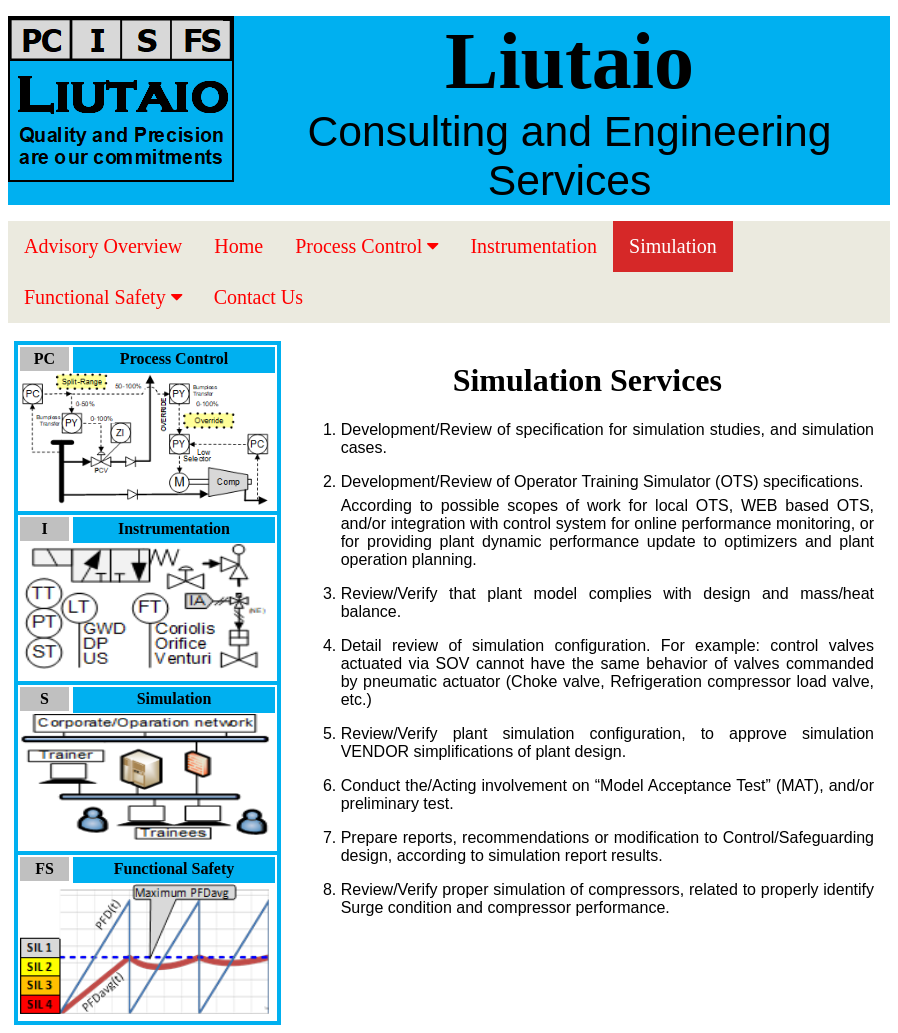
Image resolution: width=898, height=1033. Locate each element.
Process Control (366, 246)
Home (238, 246)
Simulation (673, 246)
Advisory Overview (103, 246)
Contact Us (258, 297)
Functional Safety (103, 297)
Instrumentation (533, 246)
